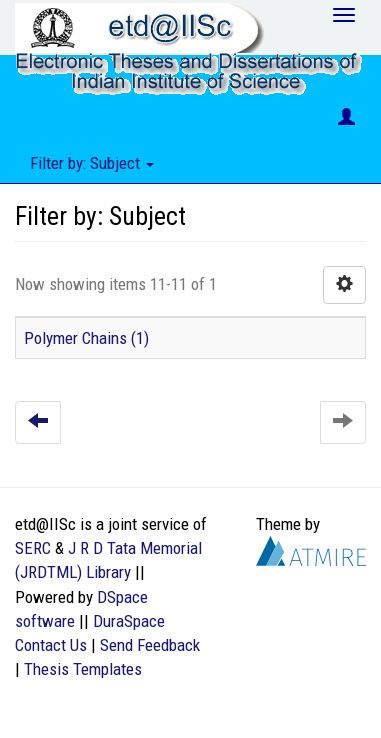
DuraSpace (129, 621)
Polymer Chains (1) (86, 338)
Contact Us (51, 645)
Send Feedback (150, 645)
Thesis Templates (83, 669)
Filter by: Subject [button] (92, 163)
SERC (33, 548)
